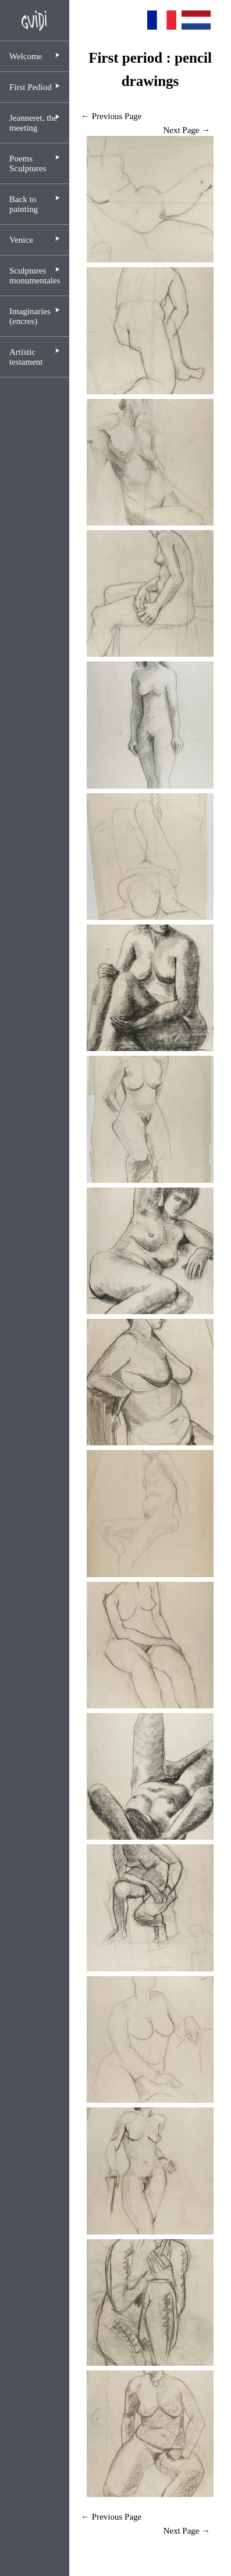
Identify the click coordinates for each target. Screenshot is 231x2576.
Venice (21, 239)
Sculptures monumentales (34, 275)
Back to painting (23, 204)
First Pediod (30, 87)
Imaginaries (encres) (30, 316)
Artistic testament (25, 356)
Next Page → (186, 130)
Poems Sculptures (27, 163)
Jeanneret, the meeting (33, 122)
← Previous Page (111, 116)
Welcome (25, 56)
